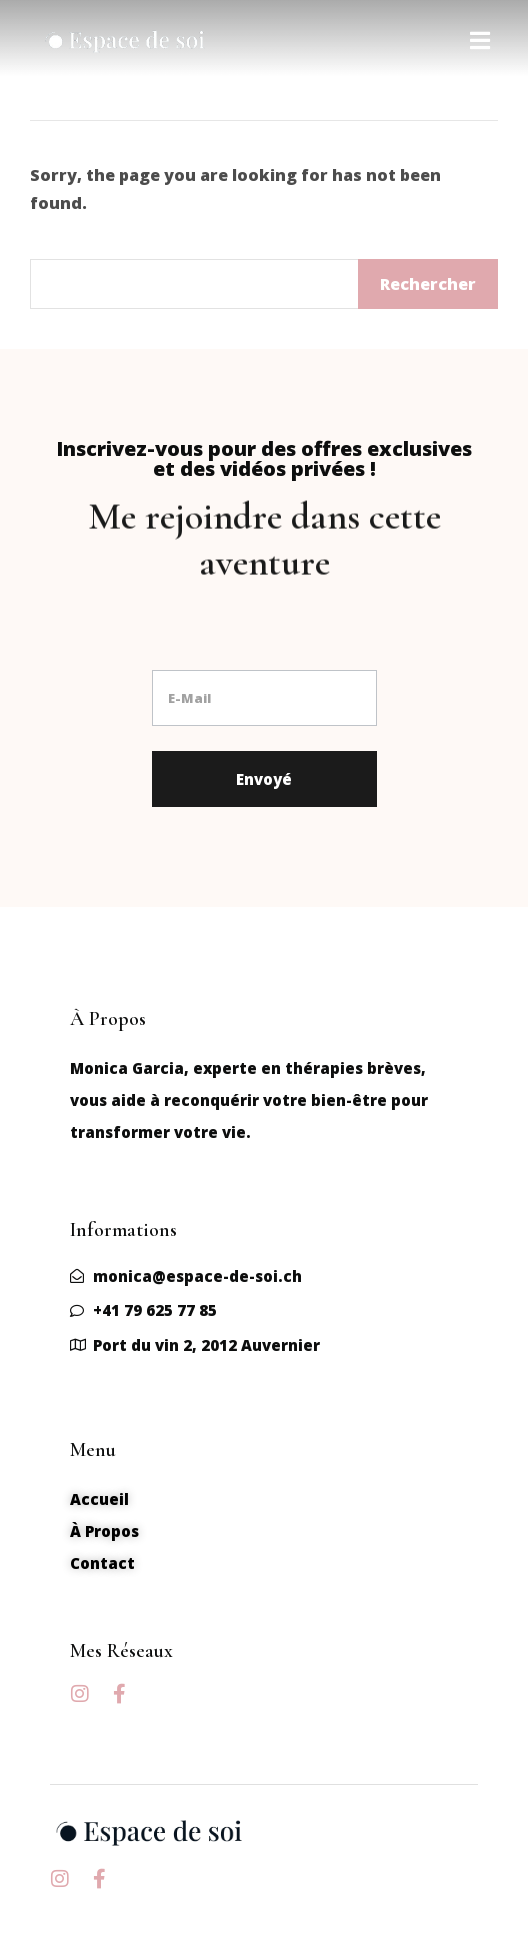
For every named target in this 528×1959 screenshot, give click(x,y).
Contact (102, 1563)
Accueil (99, 1499)
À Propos (104, 1531)
